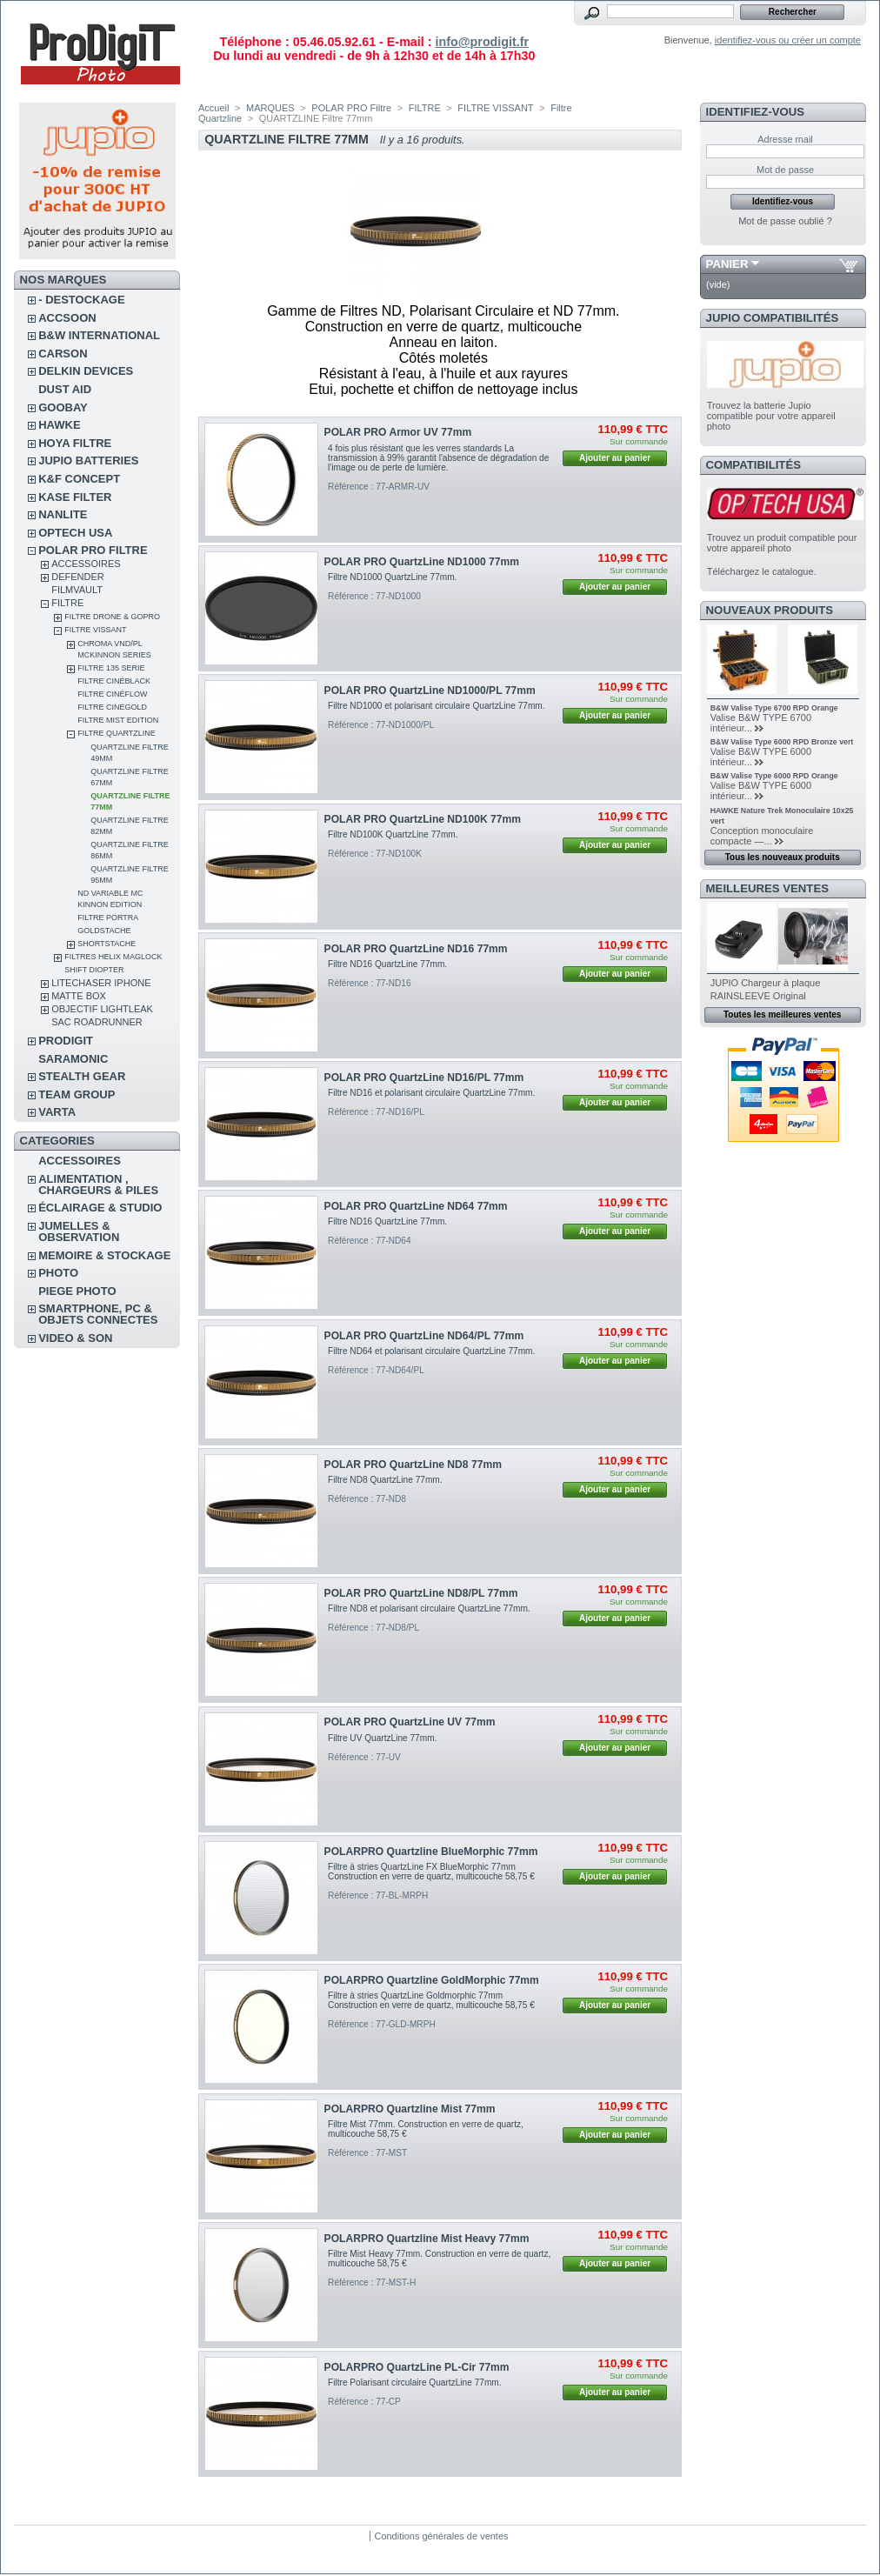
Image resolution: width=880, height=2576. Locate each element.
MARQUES (270, 108)
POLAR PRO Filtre (92, 550)
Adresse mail (785, 139)
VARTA (57, 1111)
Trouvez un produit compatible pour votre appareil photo (782, 542)
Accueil (213, 108)
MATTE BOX (78, 996)
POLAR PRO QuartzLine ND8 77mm (413, 1464)
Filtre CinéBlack (113, 681)
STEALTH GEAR (81, 1076)
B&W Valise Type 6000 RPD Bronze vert (782, 741)
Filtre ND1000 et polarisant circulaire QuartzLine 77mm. (436, 706)
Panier (727, 263)
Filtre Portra (107, 917)
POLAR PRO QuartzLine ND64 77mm (416, 1206)
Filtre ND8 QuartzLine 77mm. (385, 1480)
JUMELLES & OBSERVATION (78, 1231)
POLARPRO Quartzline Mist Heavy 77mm (427, 2238)
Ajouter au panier (614, 458)
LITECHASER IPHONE (100, 983)
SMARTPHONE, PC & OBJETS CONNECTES (97, 1314)
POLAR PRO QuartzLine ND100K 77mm (422, 819)
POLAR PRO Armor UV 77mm (398, 432)
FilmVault (77, 589)
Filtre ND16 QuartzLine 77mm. (387, 964)
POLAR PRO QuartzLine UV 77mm (410, 1722)
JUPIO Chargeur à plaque (765, 983)
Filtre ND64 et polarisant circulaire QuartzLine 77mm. (431, 1351)
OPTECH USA (75, 532)
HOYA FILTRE (74, 443)
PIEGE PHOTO (77, 1291)
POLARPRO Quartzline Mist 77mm (410, 2109)
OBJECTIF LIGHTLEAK (102, 1009)
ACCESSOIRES (85, 563)
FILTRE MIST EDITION (117, 720)
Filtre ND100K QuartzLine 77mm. (392, 834)
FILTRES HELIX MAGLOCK (113, 956)
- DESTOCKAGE (81, 299)
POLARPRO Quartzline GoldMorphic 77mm (431, 1980)
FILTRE (67, 602)
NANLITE (62, 514)
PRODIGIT (65, 1040)
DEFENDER (77, 576)
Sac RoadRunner (97, 1022)
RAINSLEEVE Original (758, 996)
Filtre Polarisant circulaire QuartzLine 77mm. (414, 2382)
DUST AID (64, 389)
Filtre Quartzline (116, 733)
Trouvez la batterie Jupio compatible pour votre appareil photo (771, 415)
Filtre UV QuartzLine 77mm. (382, 1738)
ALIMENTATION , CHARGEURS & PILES (98, 1184)
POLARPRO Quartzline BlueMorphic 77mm (431, 1851)
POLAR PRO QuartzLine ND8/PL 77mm (421, 1593)
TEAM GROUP (76, 1094)
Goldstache (103, 930)
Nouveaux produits (770, 610)
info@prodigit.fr (482, 42)
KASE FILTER (74, 497)
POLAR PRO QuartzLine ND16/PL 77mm (424, 1077)
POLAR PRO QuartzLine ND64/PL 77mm (424, 1336)
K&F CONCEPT (79, 478)
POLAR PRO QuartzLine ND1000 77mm (421, 562)
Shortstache (106, 943)
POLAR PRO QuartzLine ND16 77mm (416, 949)
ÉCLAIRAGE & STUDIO (100, 1207)
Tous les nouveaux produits (782, 857)
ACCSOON (67, 317)
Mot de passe (785, 169)
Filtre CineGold (112, 707)
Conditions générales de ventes (441, 2536)
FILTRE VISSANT (95, 629)
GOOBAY (63, 407)
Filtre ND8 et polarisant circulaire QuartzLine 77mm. (429, 1608)
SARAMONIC (73, 1058)
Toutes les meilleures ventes (782, 1014)
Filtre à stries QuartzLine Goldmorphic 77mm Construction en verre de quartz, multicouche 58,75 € (431, 2000)
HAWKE (59, 424)
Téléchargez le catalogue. (762, 571)
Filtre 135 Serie (110, 668)
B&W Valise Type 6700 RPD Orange (774, 708)
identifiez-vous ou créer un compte (788, 40)
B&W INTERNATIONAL (99, 335)
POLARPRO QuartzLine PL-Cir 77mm (417, 2367)
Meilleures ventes (767, 888)
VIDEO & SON (75, 1338)
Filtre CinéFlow (112, 694)
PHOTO (58, 1272)
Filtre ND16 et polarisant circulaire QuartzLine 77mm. (431, 1093)
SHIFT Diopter (93, 969)
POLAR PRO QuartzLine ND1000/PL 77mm (430, 690)
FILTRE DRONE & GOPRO (112, 616)
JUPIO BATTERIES (88, 460)
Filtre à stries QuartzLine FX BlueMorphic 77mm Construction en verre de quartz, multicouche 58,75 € (431, 1871)
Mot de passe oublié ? (785, 221)
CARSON (62, 353)
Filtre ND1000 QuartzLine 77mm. (392, 577)
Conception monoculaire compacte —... (762, 835)
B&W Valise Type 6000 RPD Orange (774, 775)
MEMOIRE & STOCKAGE (104, 1255)
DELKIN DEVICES (85, 370)
